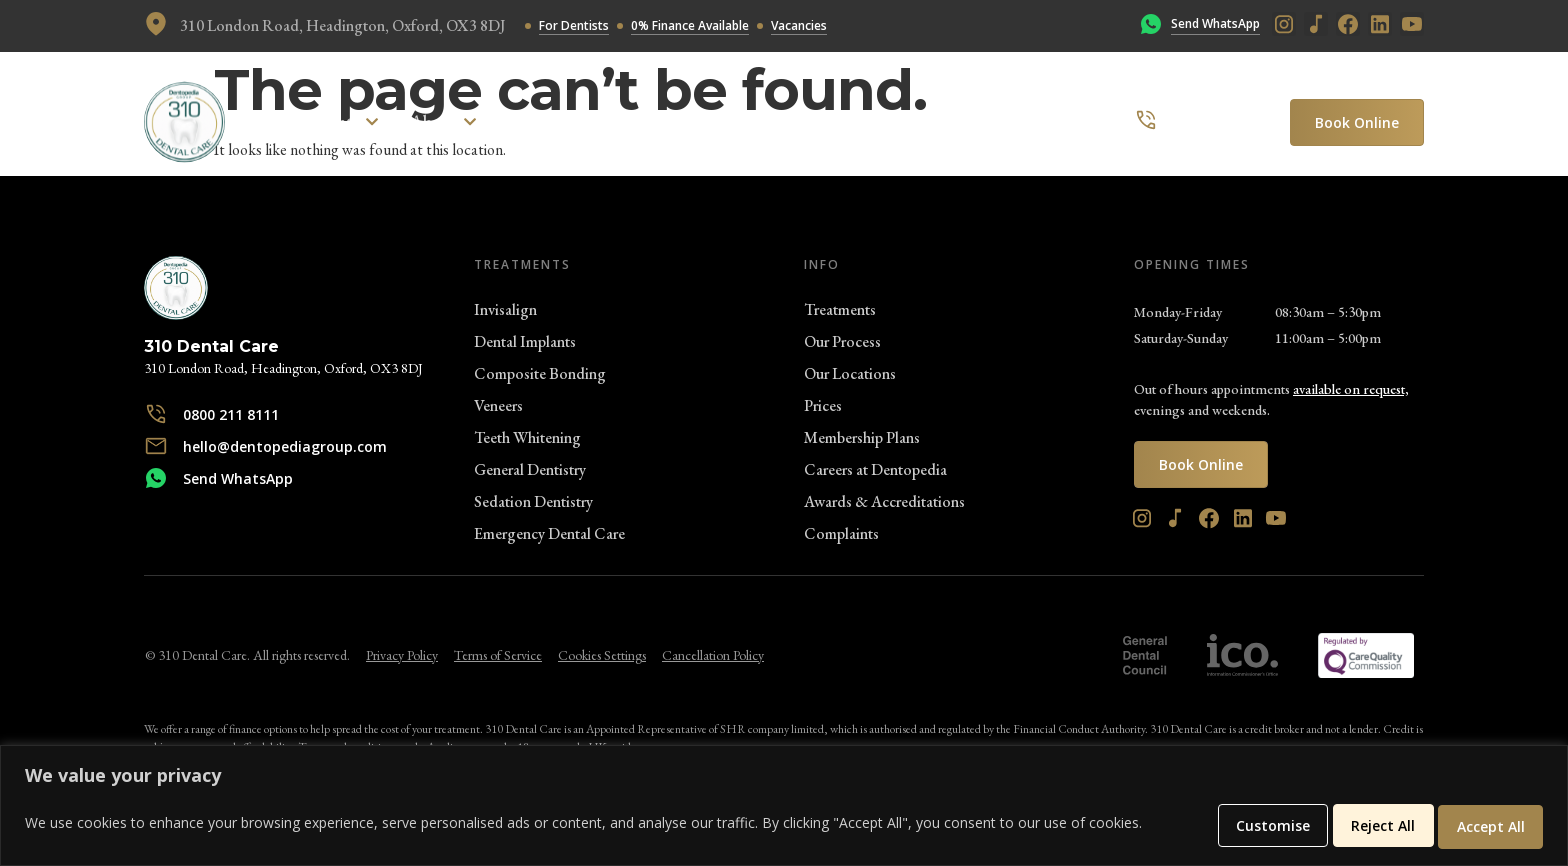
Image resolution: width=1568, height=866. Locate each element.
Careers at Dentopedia (875, 469)
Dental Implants (525, 341)
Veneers (498, 405)
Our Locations (850, 373)
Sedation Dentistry (533, 501)
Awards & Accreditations (884, 501)
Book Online (1357, 122)
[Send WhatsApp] (1151, 26)
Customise (1233, 825)
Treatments (840, 309)
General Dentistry (530, 469)
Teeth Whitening (527, 437)
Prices (823, 405)
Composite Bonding (540, 373)
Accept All (1484, 825)
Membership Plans (862, 437)
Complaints (841, 533)
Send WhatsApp (1215, 23)
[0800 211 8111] (1146, 122)
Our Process (842, 341)
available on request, (1350, 389)
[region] (784, 807)
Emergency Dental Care (549, 533)
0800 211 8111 (1218, 121)
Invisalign (505, 309)
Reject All (1360, 825)
